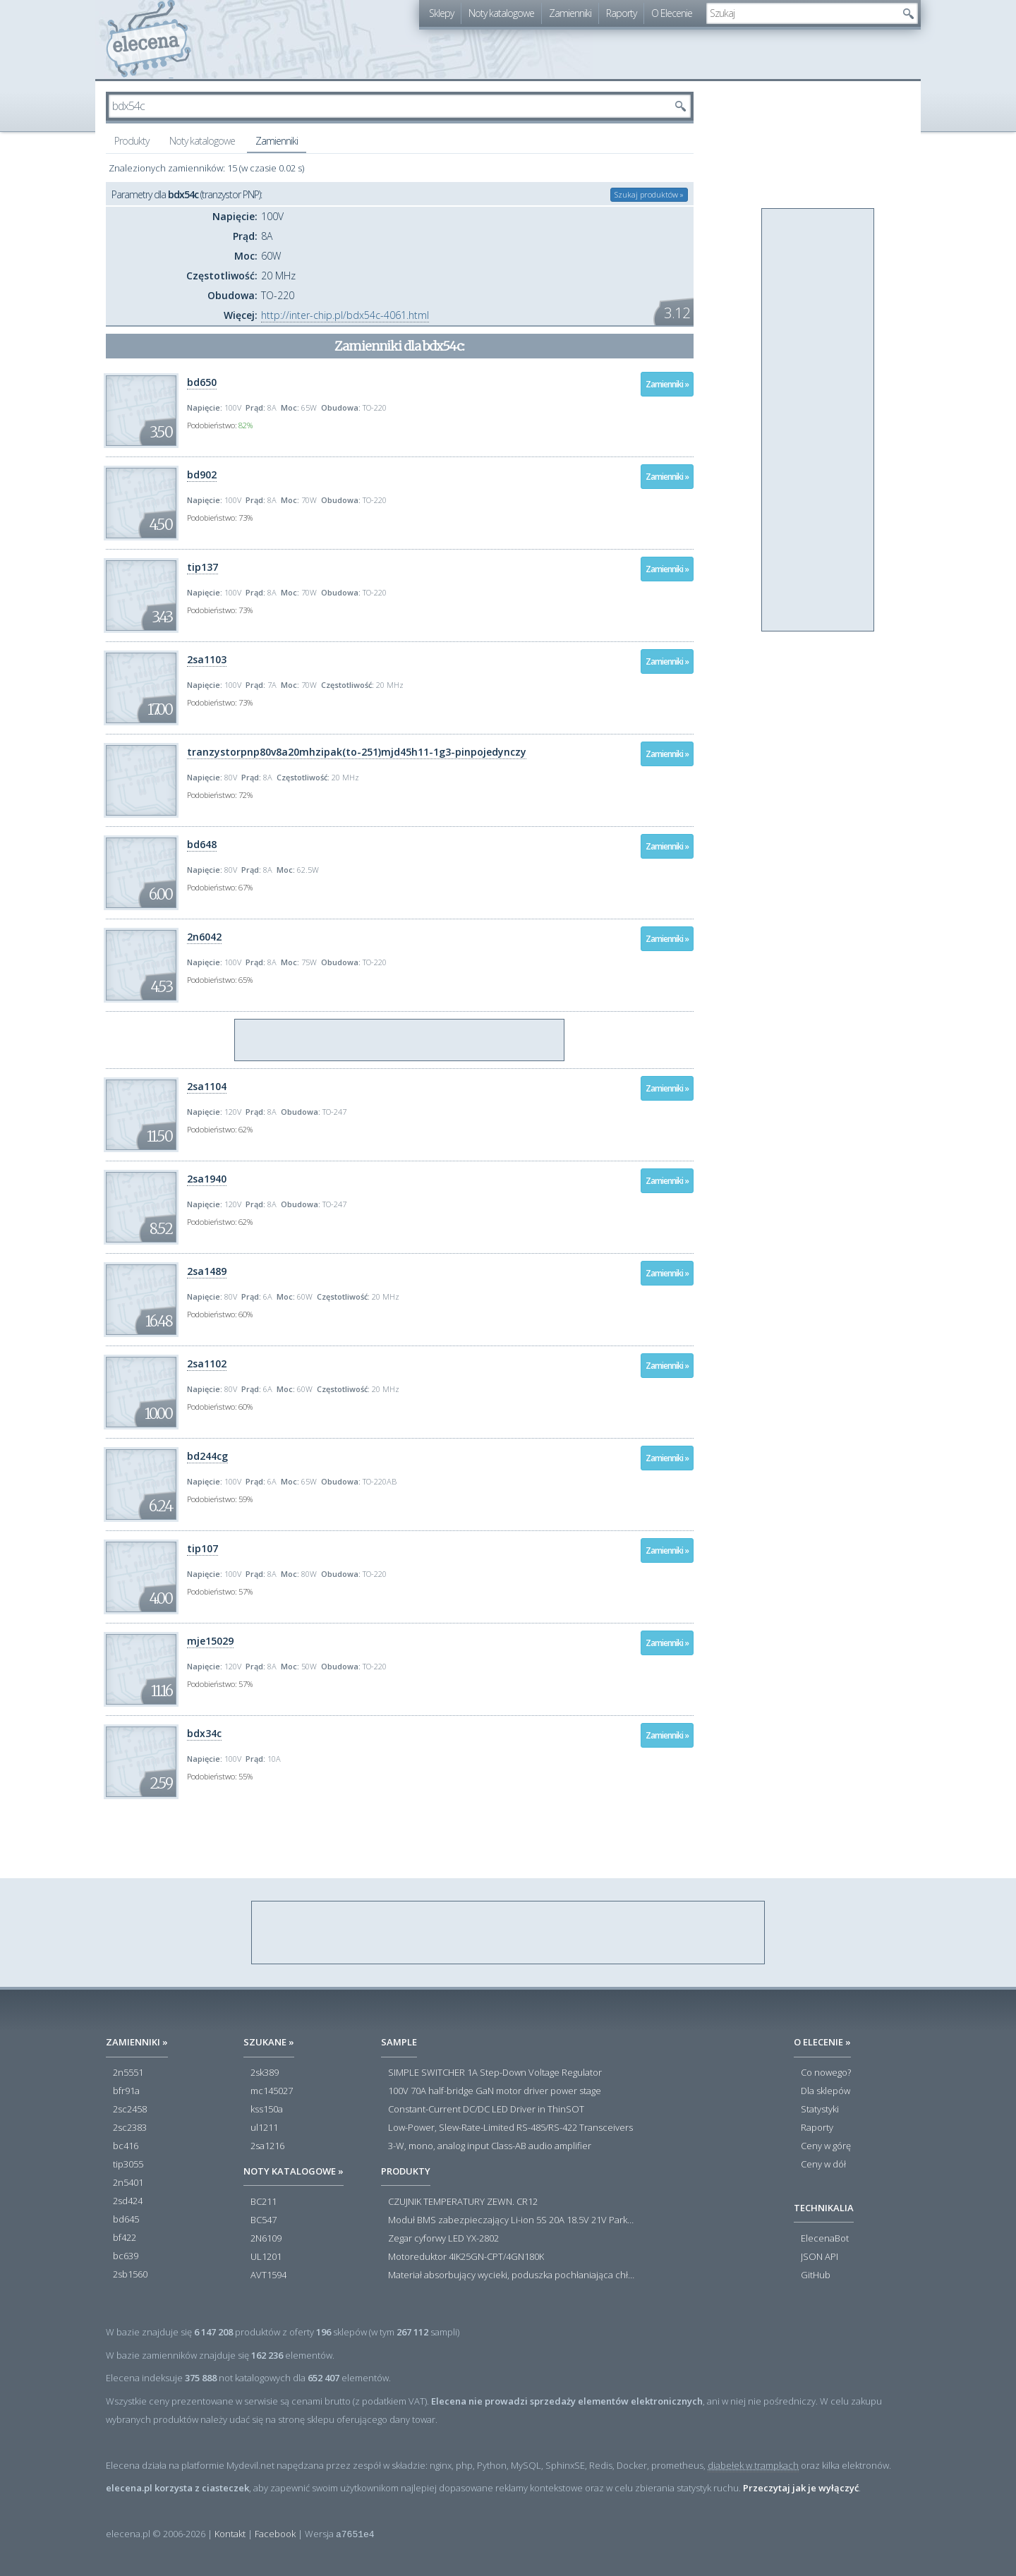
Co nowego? (826, 2073)
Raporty (621, 13)
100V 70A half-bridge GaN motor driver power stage (494, 2091)
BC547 (263, 2220)
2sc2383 (130, 2128)
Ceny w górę (826, 2146)
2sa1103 (206, 659)
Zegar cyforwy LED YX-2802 (443, 2238)
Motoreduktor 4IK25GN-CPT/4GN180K (466, 2257)
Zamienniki (570, 13)
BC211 (263, 2202)
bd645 (126, 2219)
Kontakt (230, 2533)
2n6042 (204, 936)
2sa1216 (267, 2146)
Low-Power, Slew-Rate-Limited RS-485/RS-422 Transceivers (510, 2128)
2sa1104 (206, 1086)
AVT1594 (268, 2275)
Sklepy (441, 13)
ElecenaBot (825, 2238)
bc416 (125, 2146)
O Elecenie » (822, 2042)
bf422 (124, 2238)
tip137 (202, 567)
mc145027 (271, 2091)
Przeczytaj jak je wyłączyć (801, 2487)
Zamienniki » (667, 384)
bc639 (125, 2256)
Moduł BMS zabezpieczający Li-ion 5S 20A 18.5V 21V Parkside (511, 2220)
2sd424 (128, 2201)
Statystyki (820, 2109)
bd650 (202, 382)
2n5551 (128, 2073)
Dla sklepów (825, 2091)
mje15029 (210, 1640)
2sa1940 (206, 1178)
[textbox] (801, 13)
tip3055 (128, 2164)
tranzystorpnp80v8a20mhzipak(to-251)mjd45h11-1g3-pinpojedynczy (356, 751)
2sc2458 (130, 2109)
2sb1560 (130, 2274)
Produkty (131, 140)
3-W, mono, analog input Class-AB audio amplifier (489, 2146)
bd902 (202, 474)
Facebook (275, 2533)
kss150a (266, 2109)
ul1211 (264, 2128)
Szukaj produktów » (649, 194)
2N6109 (266, 2238)
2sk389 (264, 2073)
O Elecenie (671, 13)
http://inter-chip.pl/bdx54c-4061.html (345, 315)
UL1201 (266, 2257)
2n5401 (128, 2183)
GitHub (815, 2275)
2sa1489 (206, 1271)
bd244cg (207, 1456)
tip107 (202, 1548)
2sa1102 (206, 1363)
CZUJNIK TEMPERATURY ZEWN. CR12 (463, 2202)
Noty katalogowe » (293, 2171)
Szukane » (268, 2042)
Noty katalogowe (501, 13)
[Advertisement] (400, 1041)
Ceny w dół (823, 2164)
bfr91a (126, 2091)
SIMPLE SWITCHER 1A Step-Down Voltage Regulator (495, 2073)
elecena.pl (148, 39)
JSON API (819, 2257)
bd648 (202, 844)
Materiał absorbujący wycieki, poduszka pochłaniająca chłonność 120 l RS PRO (511, 2275)
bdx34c (204, 1733)
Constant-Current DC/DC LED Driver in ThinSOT (486, 2109)
